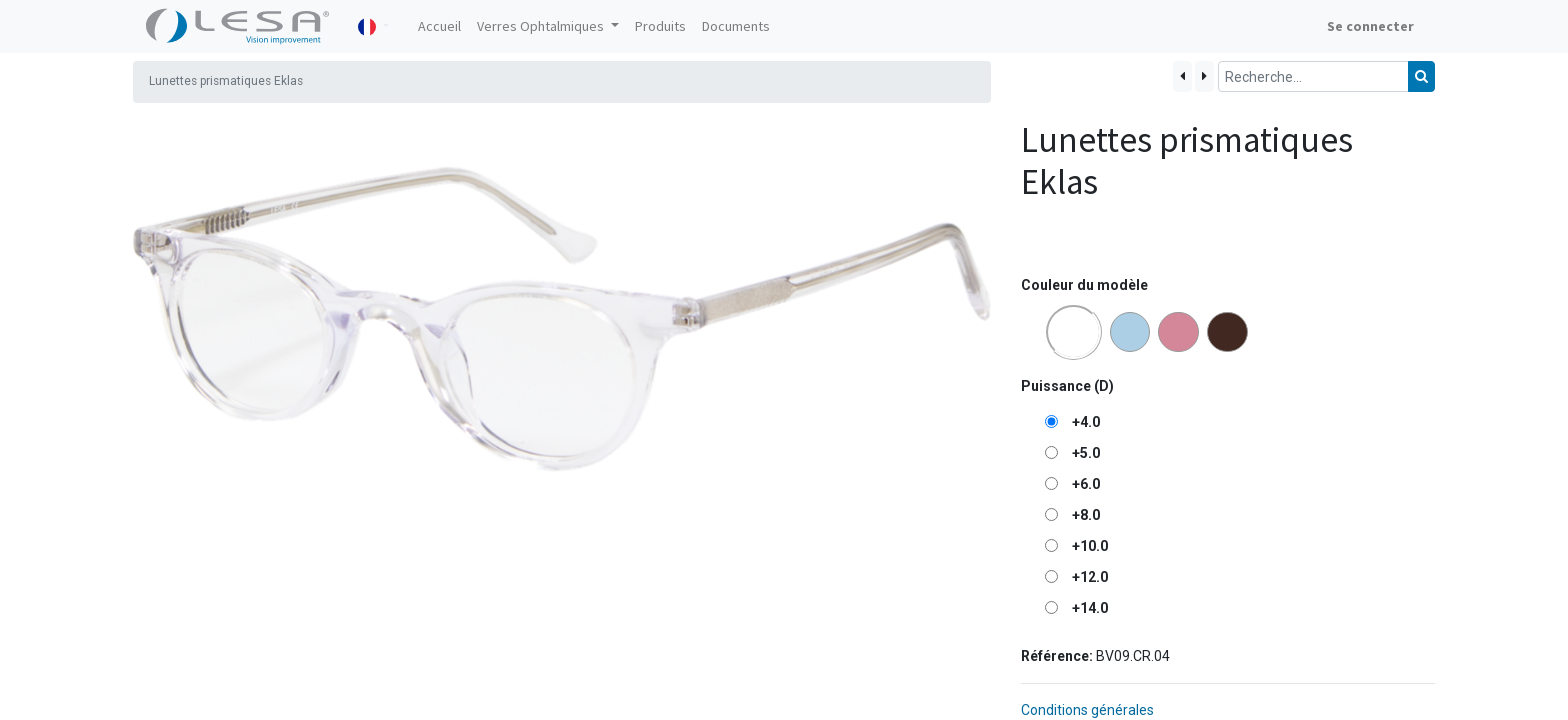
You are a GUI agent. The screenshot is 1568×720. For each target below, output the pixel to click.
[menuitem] (439, 26)
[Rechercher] (1421, 76)
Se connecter (1370, 26)
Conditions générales (1087, 710)
